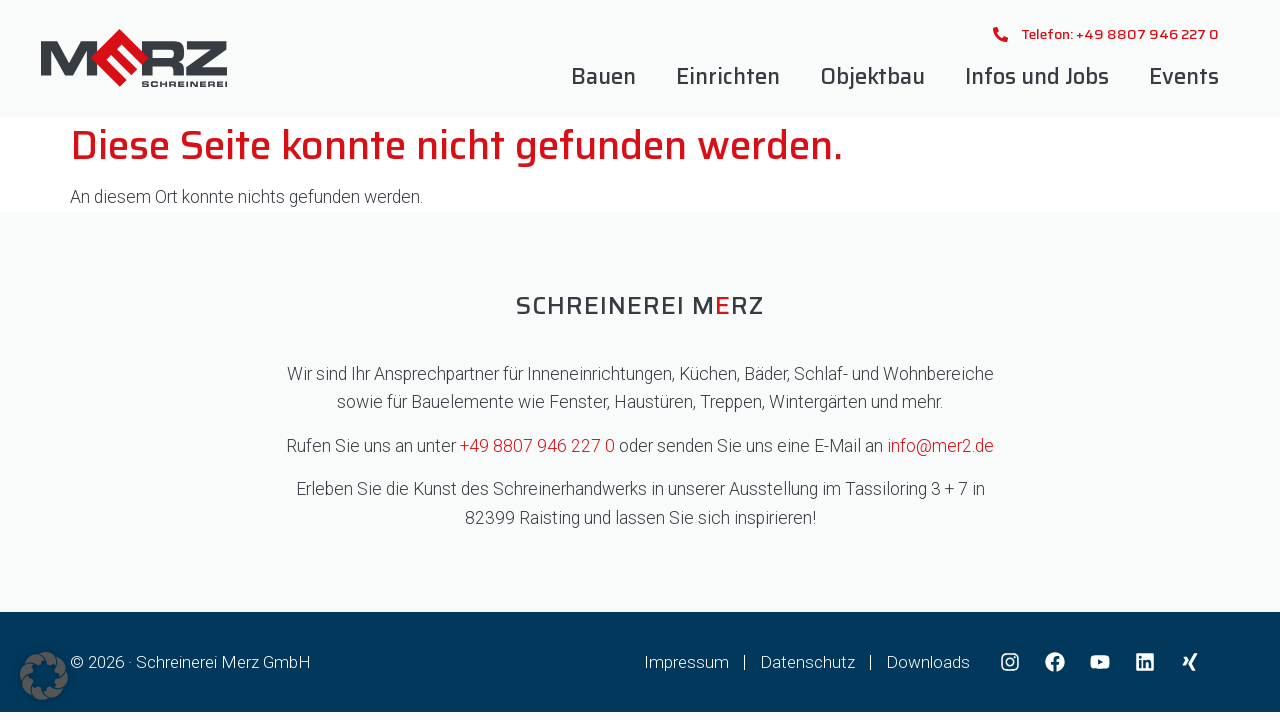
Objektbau (872, 76)
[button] (44, 676)
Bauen (603, 76)
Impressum (686, 662)
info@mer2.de (940, 446)
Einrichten (728, 76)
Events (1184, 76)
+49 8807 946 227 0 (537, 446)
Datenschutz (807, 662)
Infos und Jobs (1037, 76)
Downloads (928, 662)
